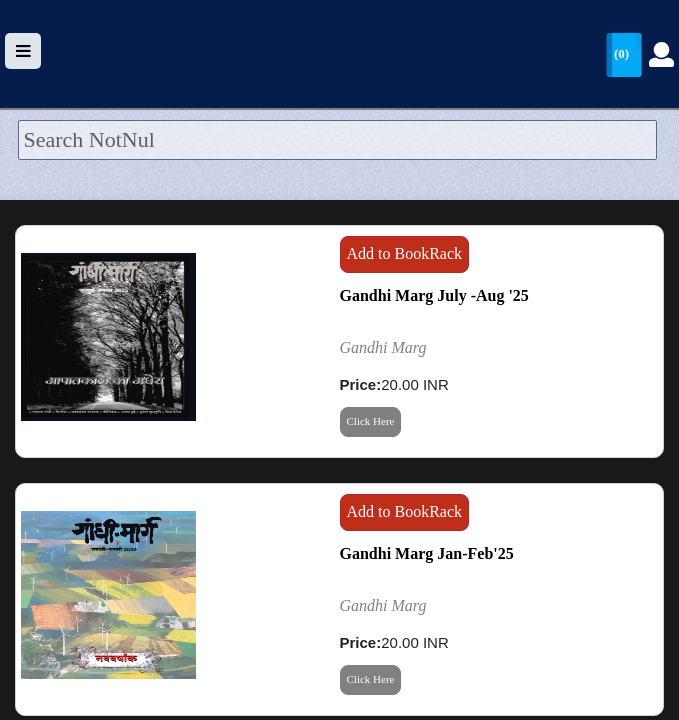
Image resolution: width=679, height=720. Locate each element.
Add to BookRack (405, 253)
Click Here (371, 421)
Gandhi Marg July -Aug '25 (434, 295)
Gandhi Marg (383, 347)
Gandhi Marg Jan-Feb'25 (427, 553)
